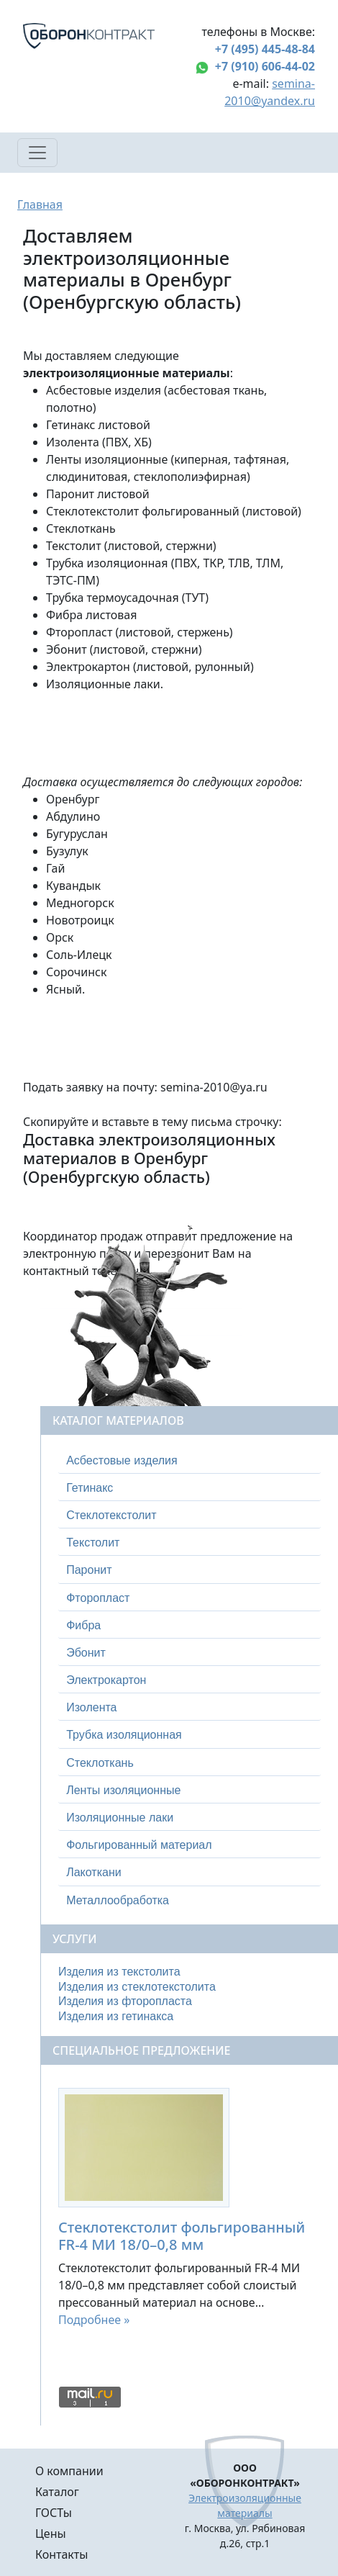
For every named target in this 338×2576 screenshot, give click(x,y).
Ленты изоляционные (123, 1790)
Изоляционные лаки (119, 1817)
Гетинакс (89, 1488)
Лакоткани (93, 1872)
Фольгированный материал (138, 1845)
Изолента (91, 1707)
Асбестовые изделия (122, 1460)
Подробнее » (93, 2320)
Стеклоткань (100, 1763)
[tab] (189, 1461)
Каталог (57, 2492)
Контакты (61, 2554)
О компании (69, 2471)
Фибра (83, 1625)
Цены (50, 2533)
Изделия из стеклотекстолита (137, 1987)
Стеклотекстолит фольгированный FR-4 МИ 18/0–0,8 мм (181, 2235)
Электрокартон (106, 1680)
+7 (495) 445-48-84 (265, 49)
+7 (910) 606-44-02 (265, 66)
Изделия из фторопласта (125, 2001)
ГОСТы (53, 2513)
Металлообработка (117, 1900)
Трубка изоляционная (124, 1735)
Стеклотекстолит (111, 1515)
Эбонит (86, 1653)
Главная (40, 204)
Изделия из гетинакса (115, 2016)
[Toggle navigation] (37, 152)
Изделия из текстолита (119, 1971)
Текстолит (92, 1542)
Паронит (88, 1570)
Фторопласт (97, 1598)
